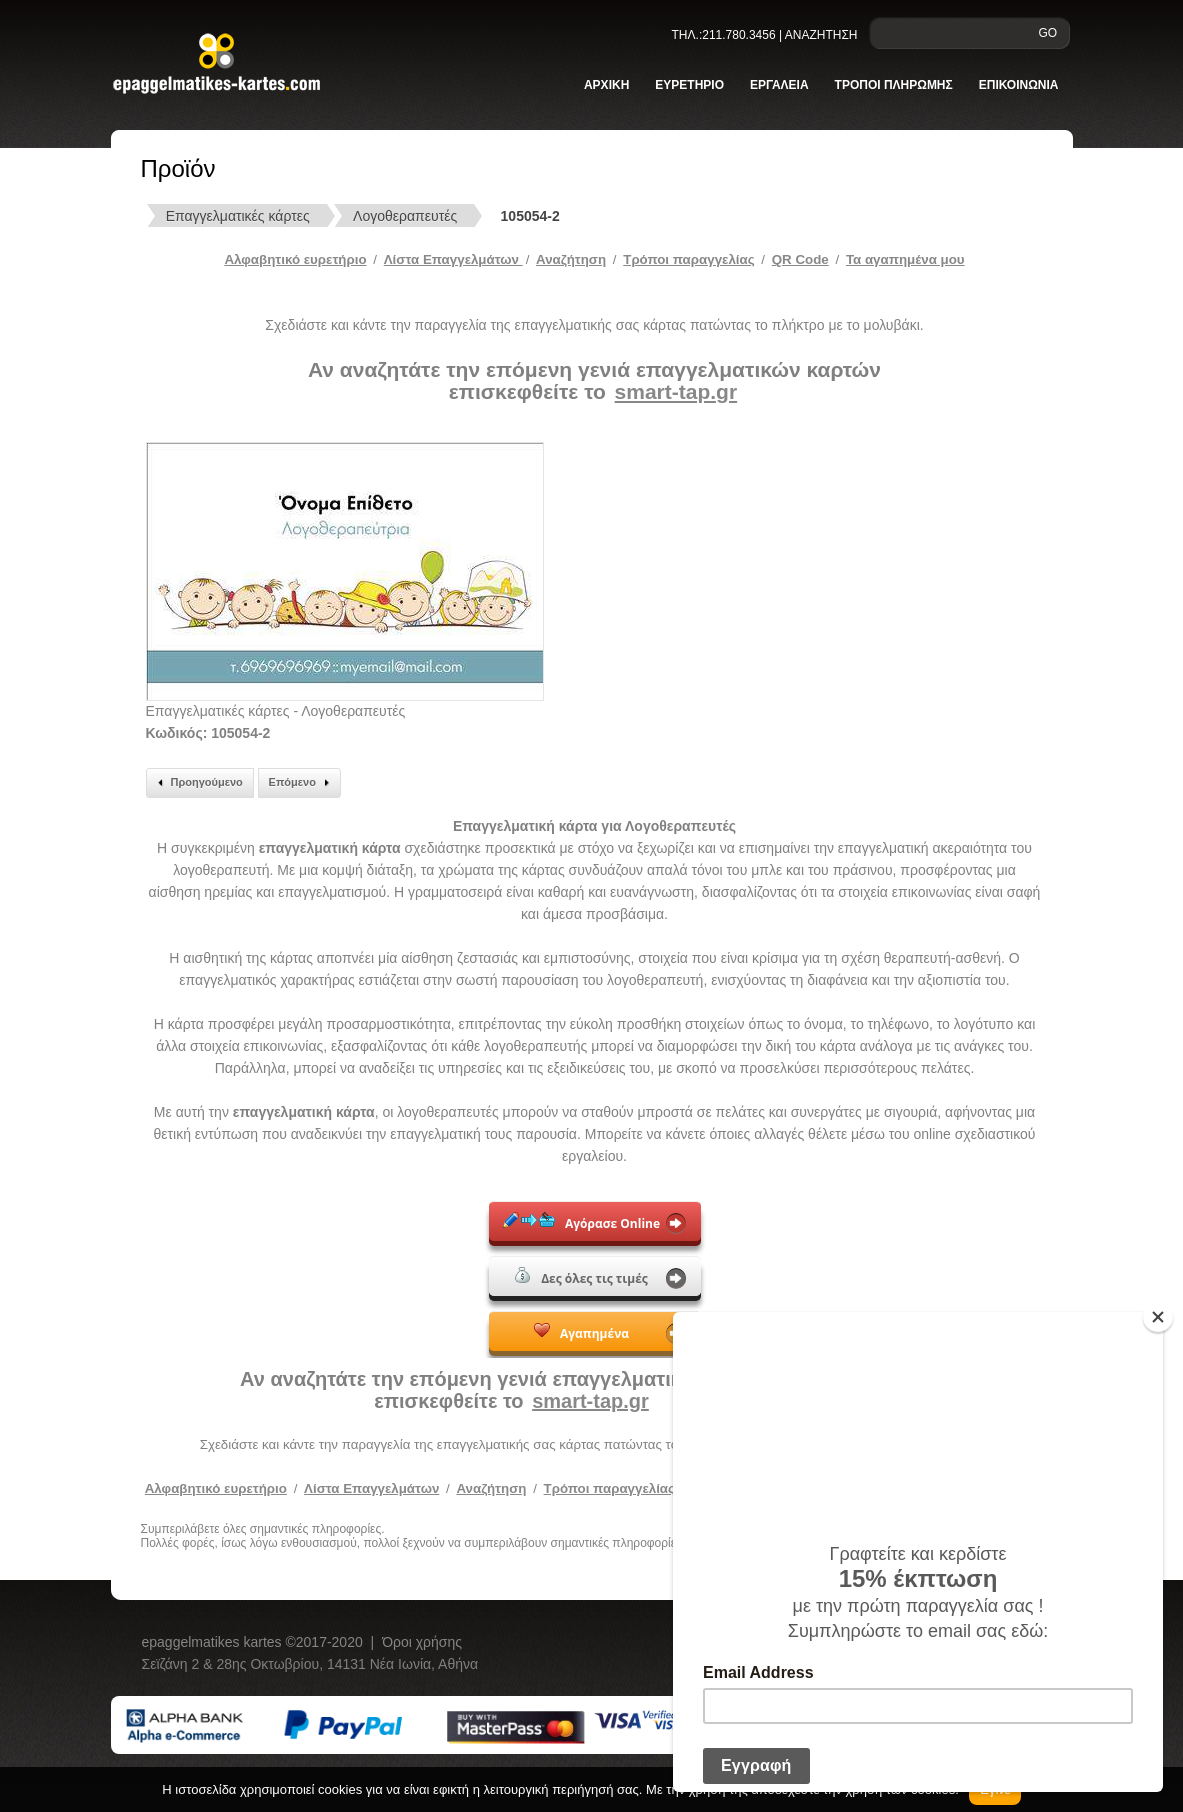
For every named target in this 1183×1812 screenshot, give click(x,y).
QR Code (800, 259)
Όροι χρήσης (422, 1642)
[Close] (1158, 1317)
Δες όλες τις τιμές (581, 1277)
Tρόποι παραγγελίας (688, 259)
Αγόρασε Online (581, 1222)
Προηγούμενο (197, 783)
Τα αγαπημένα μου (905, 259)
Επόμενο (302, 783)
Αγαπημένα (581, 1332)
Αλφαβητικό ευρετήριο (295, 259)
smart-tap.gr (676, 391)
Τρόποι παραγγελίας (609, 1488)
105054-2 (530, 216)
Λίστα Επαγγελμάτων (453, 259)
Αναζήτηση (571, 259)
